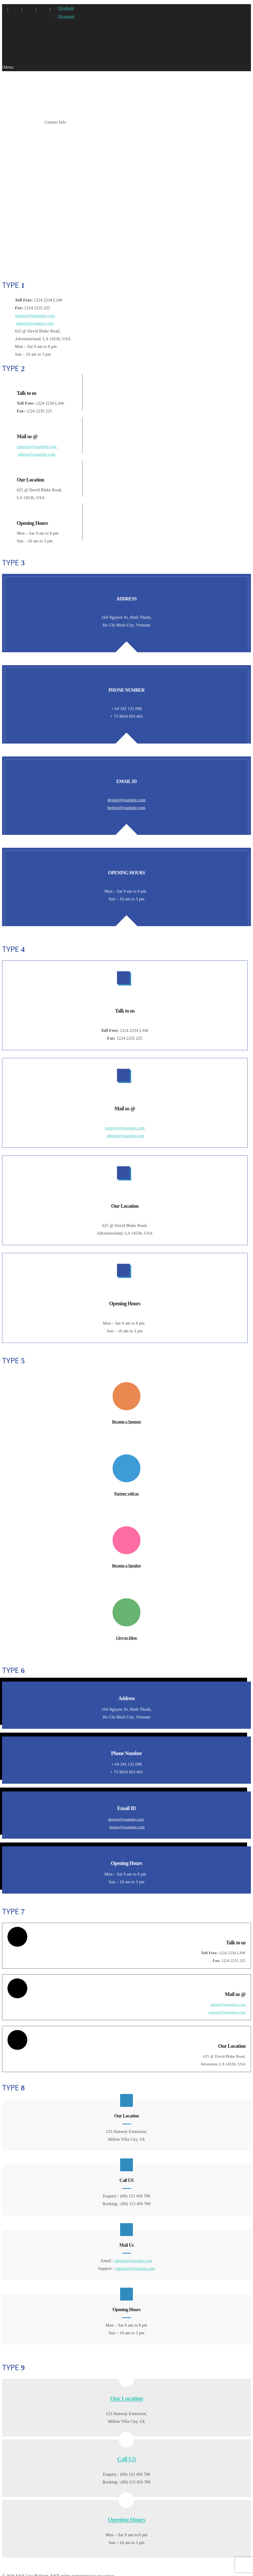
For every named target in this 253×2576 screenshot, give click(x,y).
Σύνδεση (65, 8)
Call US (126, 2430)
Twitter (36, 10)
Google (8, 10)
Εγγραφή (65, 16)
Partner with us (127, 1460)
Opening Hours (126, 2487)
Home (8, 122)
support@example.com (35, 315)
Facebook (22, 10)
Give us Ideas (126, 1600)
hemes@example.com (127, 779)
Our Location (126, 2372)
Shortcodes (30, 122)
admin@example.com (35, 323)
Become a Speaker (127, 1530)
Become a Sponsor (127, 1391)
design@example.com (126, 771)
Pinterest (50, 10)
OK (9, 2569)
